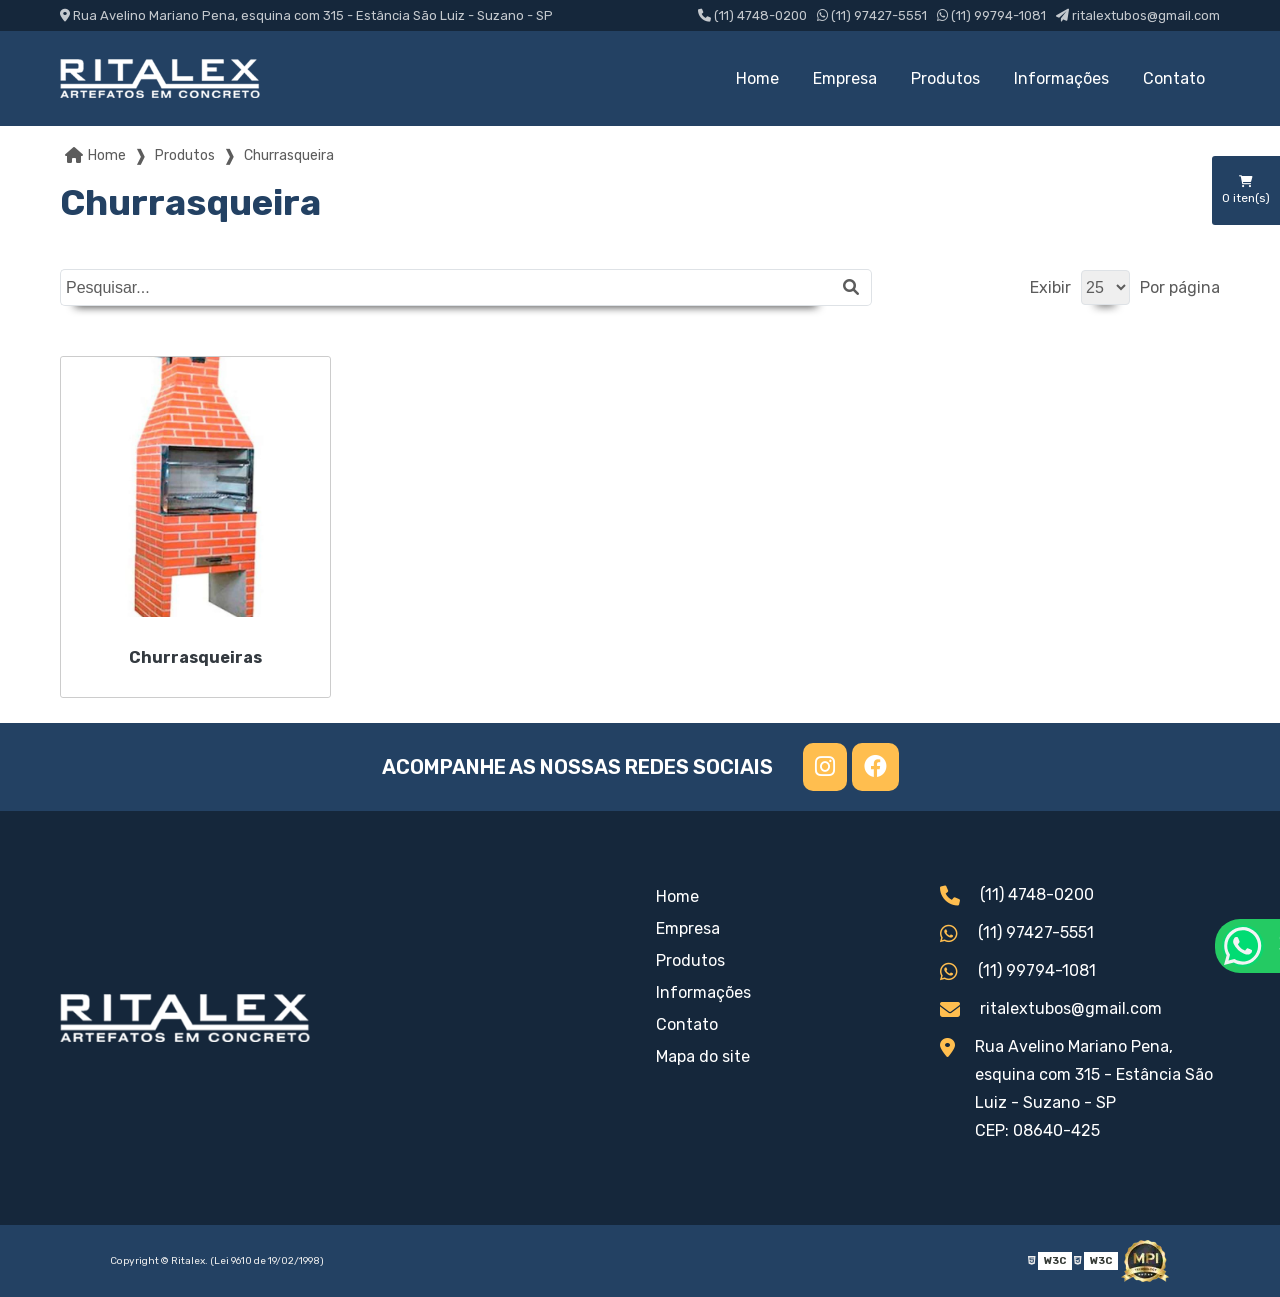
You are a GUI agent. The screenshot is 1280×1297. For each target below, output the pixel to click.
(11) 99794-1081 (991, 15)
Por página (1180, 287)
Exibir (1050, 287)
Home (757, 78)
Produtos (945, 78)
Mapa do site (703, 1056)
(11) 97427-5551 (872, 15)
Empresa (845, 78)
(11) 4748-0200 (752, 15)
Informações (1061, 78)
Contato (1174, 78)
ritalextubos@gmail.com (1138, 15)
